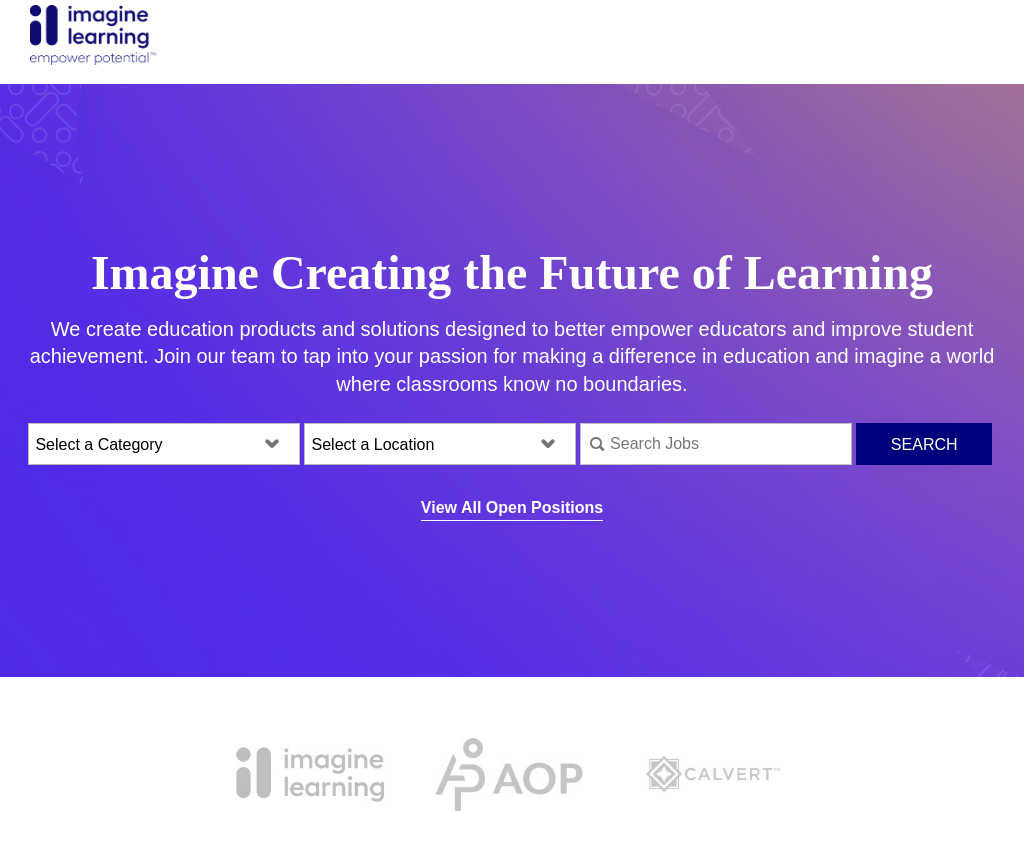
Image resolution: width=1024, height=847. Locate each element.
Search (924, 444)
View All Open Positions (512, 507)
